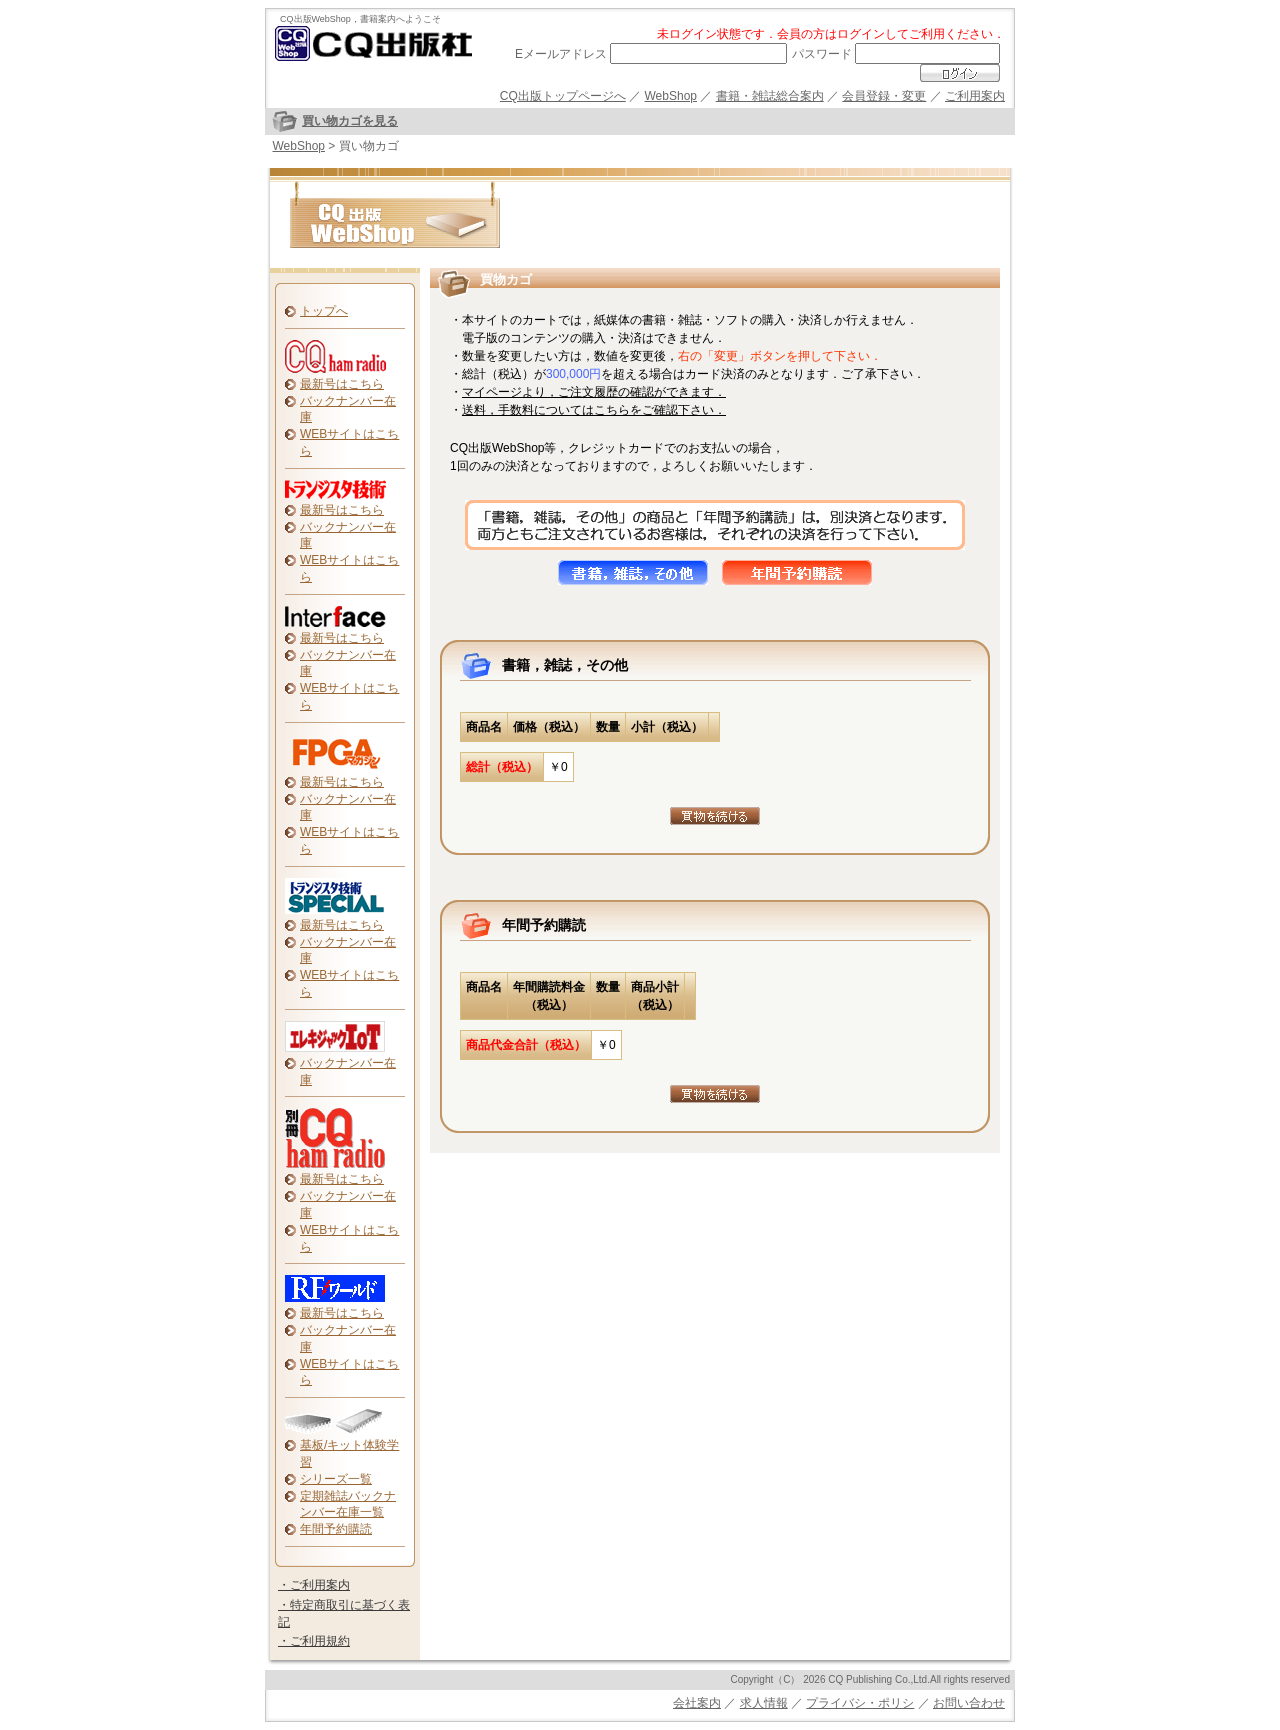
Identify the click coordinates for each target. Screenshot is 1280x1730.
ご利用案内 (975, 96)
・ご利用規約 (314, 1641)
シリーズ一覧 (336, 1479)
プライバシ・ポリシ (860, 1703)
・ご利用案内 (314, 1585)
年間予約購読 (336, 1529)
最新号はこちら (342, 384)
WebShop (671, 96)
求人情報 (764, 1703)
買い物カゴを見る (350, 121)
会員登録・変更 (884, 96)
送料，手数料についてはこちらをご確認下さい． (594, 410)
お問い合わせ (969, 1703)
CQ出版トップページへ (563, 96)
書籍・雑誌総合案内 (770, 96)
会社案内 (697, 1703)
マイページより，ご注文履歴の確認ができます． (594, 392)
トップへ (324, 311)
